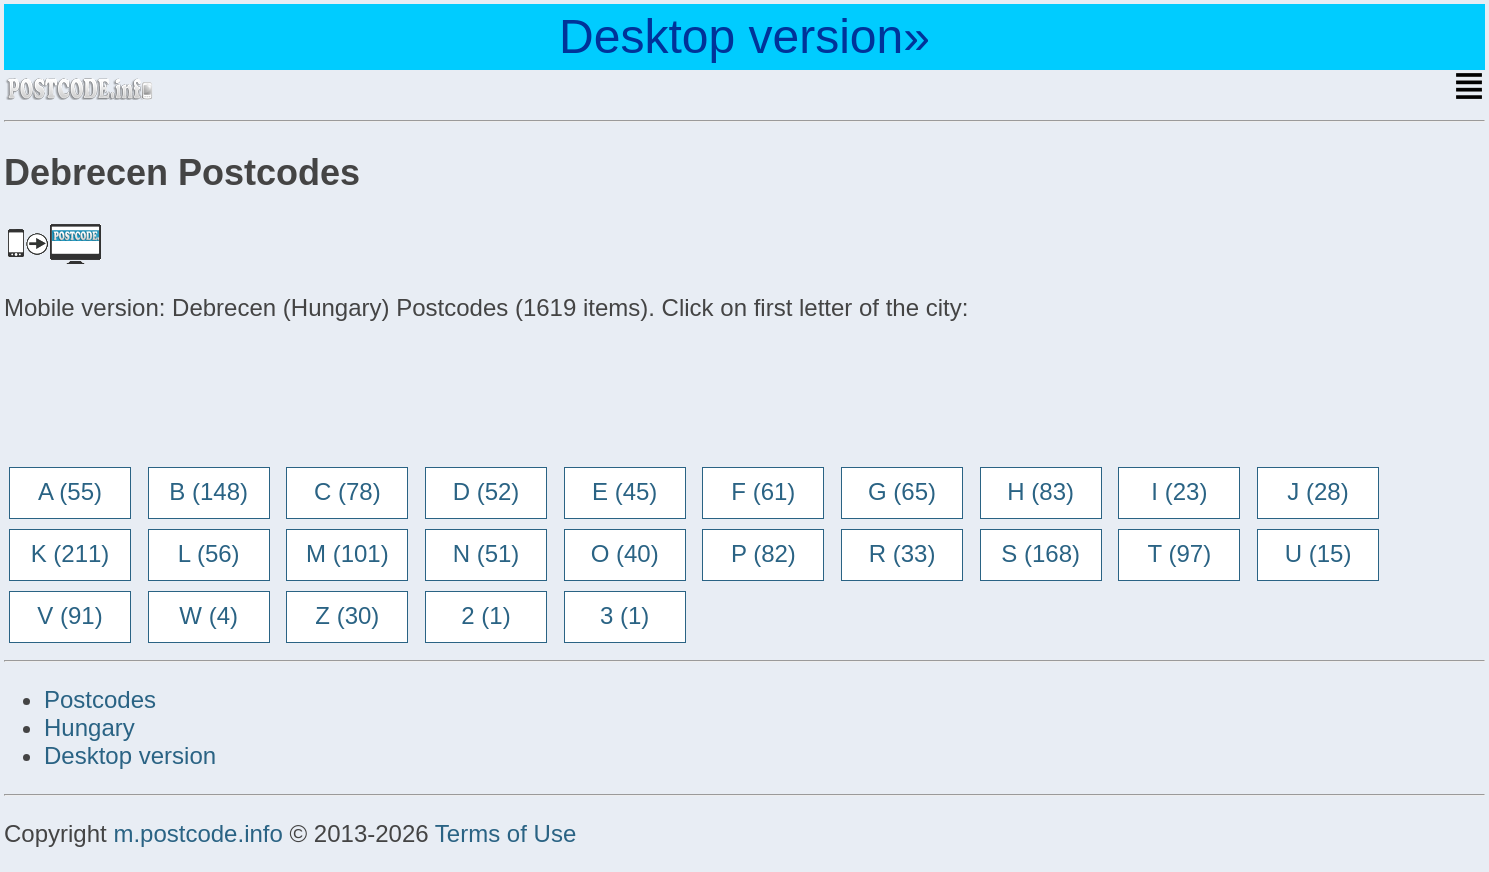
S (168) (1040, 553)
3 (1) (624, 615)
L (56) (209, 553)
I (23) (1179, 491)
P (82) (763, 553)
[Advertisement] (164, 396)
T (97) (1180, 553)
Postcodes (100, 699)
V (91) (69, 615)
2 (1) (485, 615)
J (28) (1317, 491)
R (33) (902, 553)
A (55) (70, 491)
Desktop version (130, 755)
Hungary (89, 727)
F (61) (763, 491)
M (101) (347, 553)
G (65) (902, 491)
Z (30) (347, 615)
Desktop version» (744, 36)
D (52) (486, 491)
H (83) (1040, 491)
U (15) (1318, 553)
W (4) (208, 615)
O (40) (625, 553)
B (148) (208, 491)
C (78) (347, 491)
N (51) (486, 553)
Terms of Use (505, 833)
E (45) (624, 491)
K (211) (70, 553)
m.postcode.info (197, 833)
